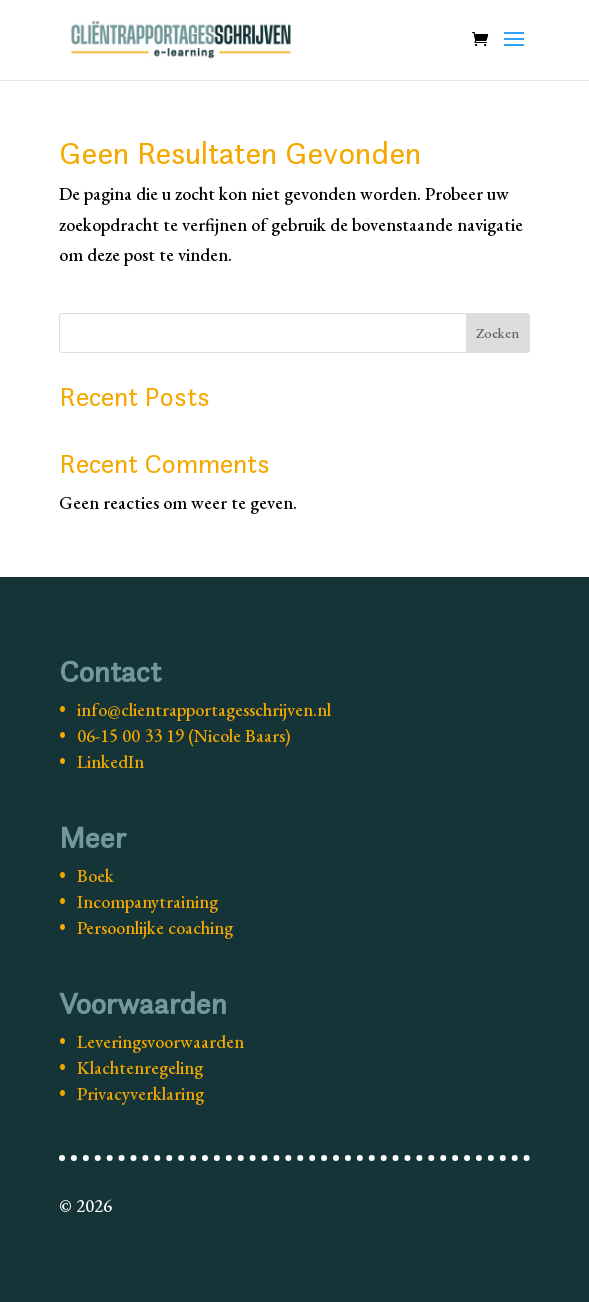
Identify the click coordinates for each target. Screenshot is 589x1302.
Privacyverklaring (140, 1093)
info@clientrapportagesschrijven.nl (204, 709)
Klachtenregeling (140, 1067)
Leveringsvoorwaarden (160, 1041)
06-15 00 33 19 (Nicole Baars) (184, 735)
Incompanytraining (147, 901)
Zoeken (497, 333)
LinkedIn (110, 761)
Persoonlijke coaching (155, 927)
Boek (95, 875)
